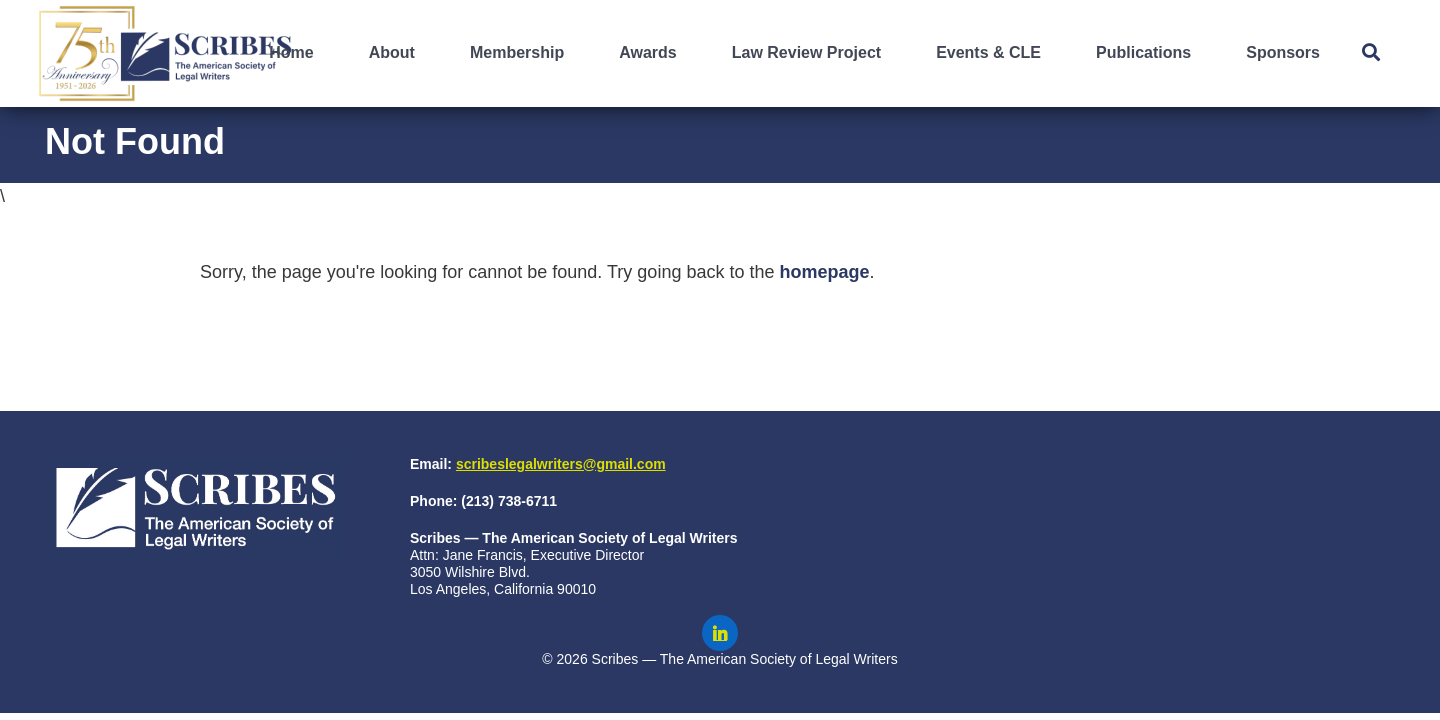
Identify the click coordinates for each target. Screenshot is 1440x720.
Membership (517, 52)
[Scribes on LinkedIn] (720, 633)
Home (291, 52)
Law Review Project (806, 52)
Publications (1143, 52)
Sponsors (1283, 52)
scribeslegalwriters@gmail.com (561, 464)
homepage (824, 272)
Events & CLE (988, 52)
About (392, 52)
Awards (648, 52)
